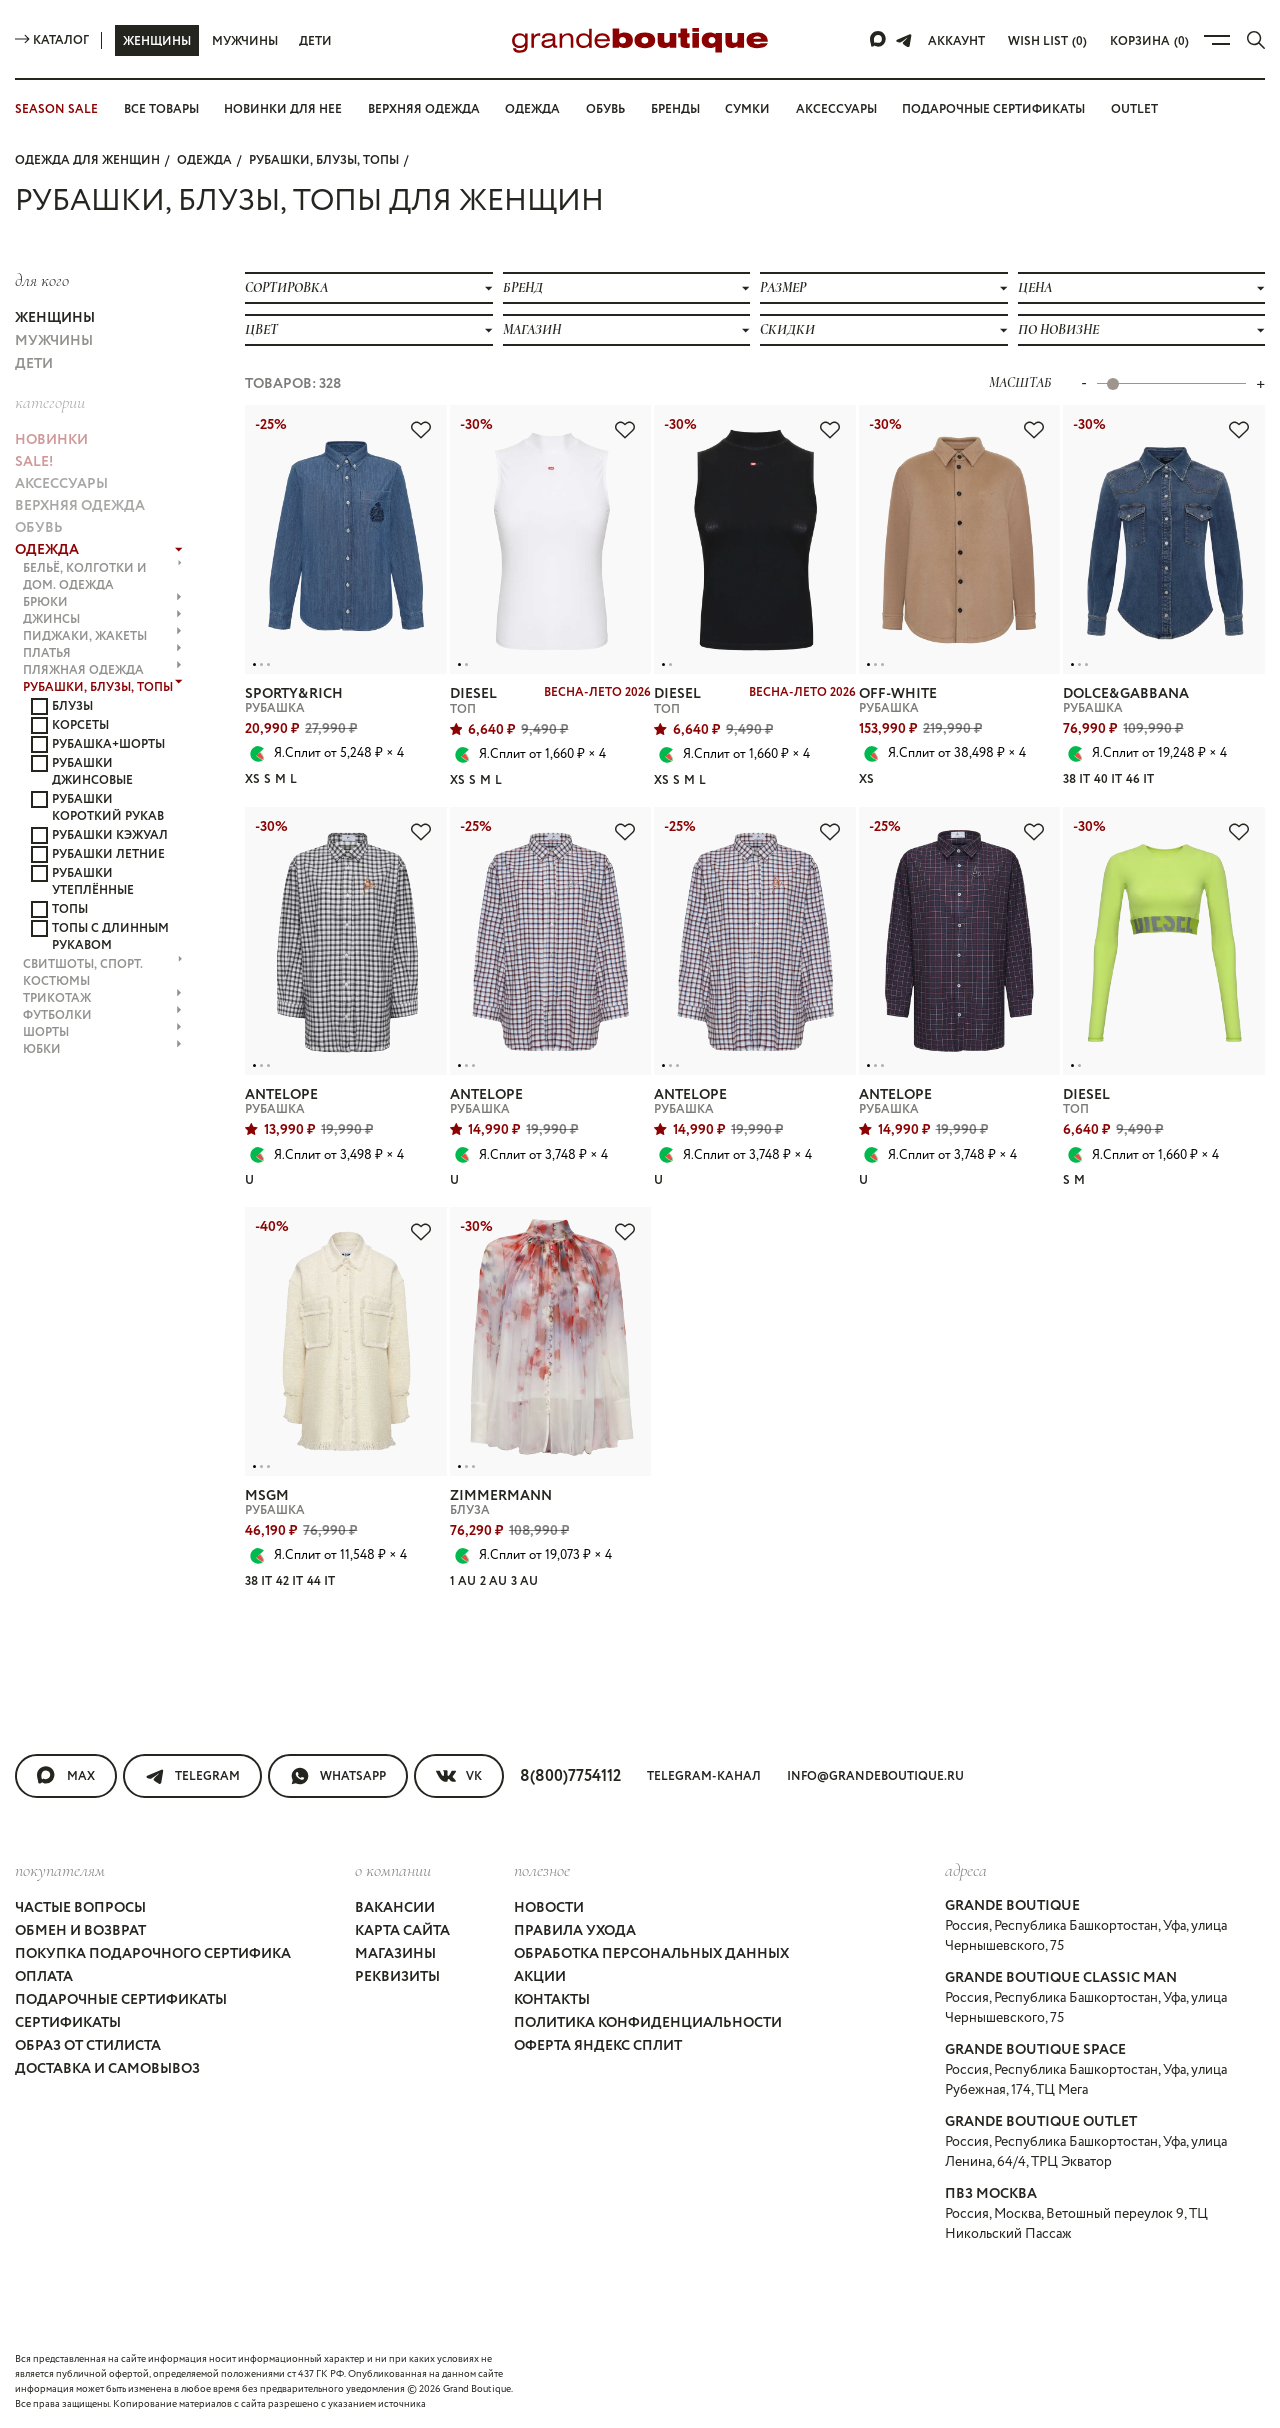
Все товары (161, 109)
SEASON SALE (56, 109)
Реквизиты (397, 1977)
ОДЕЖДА (204, 160)
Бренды (675, 109)
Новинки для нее (283, 109)
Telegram (192, 1776)
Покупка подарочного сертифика (153, 1954)
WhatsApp (338, 1776)
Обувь (605, 109)
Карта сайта (402, 1931)
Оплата (44, 1977)
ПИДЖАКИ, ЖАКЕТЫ (102, 636)
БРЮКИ (102, 602)
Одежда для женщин (87, 160)
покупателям (60, 1870)
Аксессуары (836, 109)
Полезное (542, 1870)
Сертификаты (68, 2023)
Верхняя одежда (424, 109)
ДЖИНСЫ (102, 619)
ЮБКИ (102, 1049)
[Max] (879, 40)
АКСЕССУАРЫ (61, 484)
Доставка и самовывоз (107, 2069)
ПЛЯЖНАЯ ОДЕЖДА (102, 670)
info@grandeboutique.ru (875, 1776)
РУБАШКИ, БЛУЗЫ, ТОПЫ (324, 160)
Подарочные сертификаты (993, 109)
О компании (393, 1870)
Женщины (157, 41)
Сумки (747, 109)
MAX (66, 1776)
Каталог (52, 40)
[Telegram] (904, 40)
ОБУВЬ (39, 528)
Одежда (532, 109)
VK (459, 1776)
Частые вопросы (80, 1908)
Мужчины (245, 41)
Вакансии (395, 1908)
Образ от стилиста (88, 2046)
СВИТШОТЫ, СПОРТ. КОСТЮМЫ (102, 973)
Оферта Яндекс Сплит (598, 2046)
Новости (549, 1908)
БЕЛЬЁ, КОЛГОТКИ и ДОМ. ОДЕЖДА (103, 577)
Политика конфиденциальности (648, 2023)
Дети (315, 41)
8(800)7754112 (570, 1776)
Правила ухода (575, 1931)
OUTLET (1134, 109)
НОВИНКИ (51, 440)
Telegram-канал (704, 1776)
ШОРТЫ (102, 1032)
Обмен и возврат (80, 1931)
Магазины (395, 1954)
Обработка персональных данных (651, 1954)
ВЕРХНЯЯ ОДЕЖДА (80, 506)
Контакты (552, 2000)
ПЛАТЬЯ (102, 653)
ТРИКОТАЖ (102, 998)
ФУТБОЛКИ (102, 1015)
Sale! (34, 462)
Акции (540, 1977)
